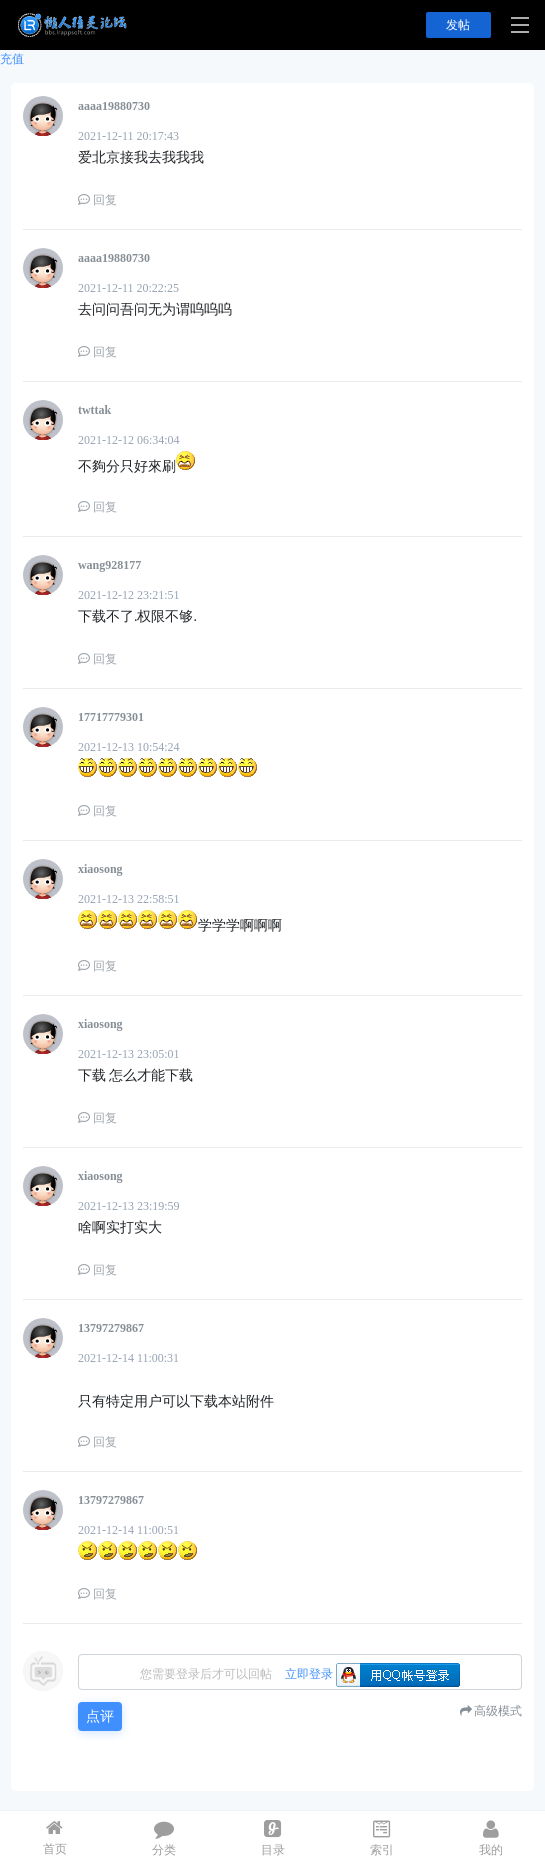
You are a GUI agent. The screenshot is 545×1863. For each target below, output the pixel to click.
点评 (100, 1716)
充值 (12, 59)
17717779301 (111, 717)
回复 (97, 200)
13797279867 (111, 1328)
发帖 (458, 25)
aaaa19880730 (114, 106)
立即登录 (309, 1674)
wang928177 (109, 565)
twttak (94, 410)
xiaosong (100, 869)
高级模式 (498, 1711)
